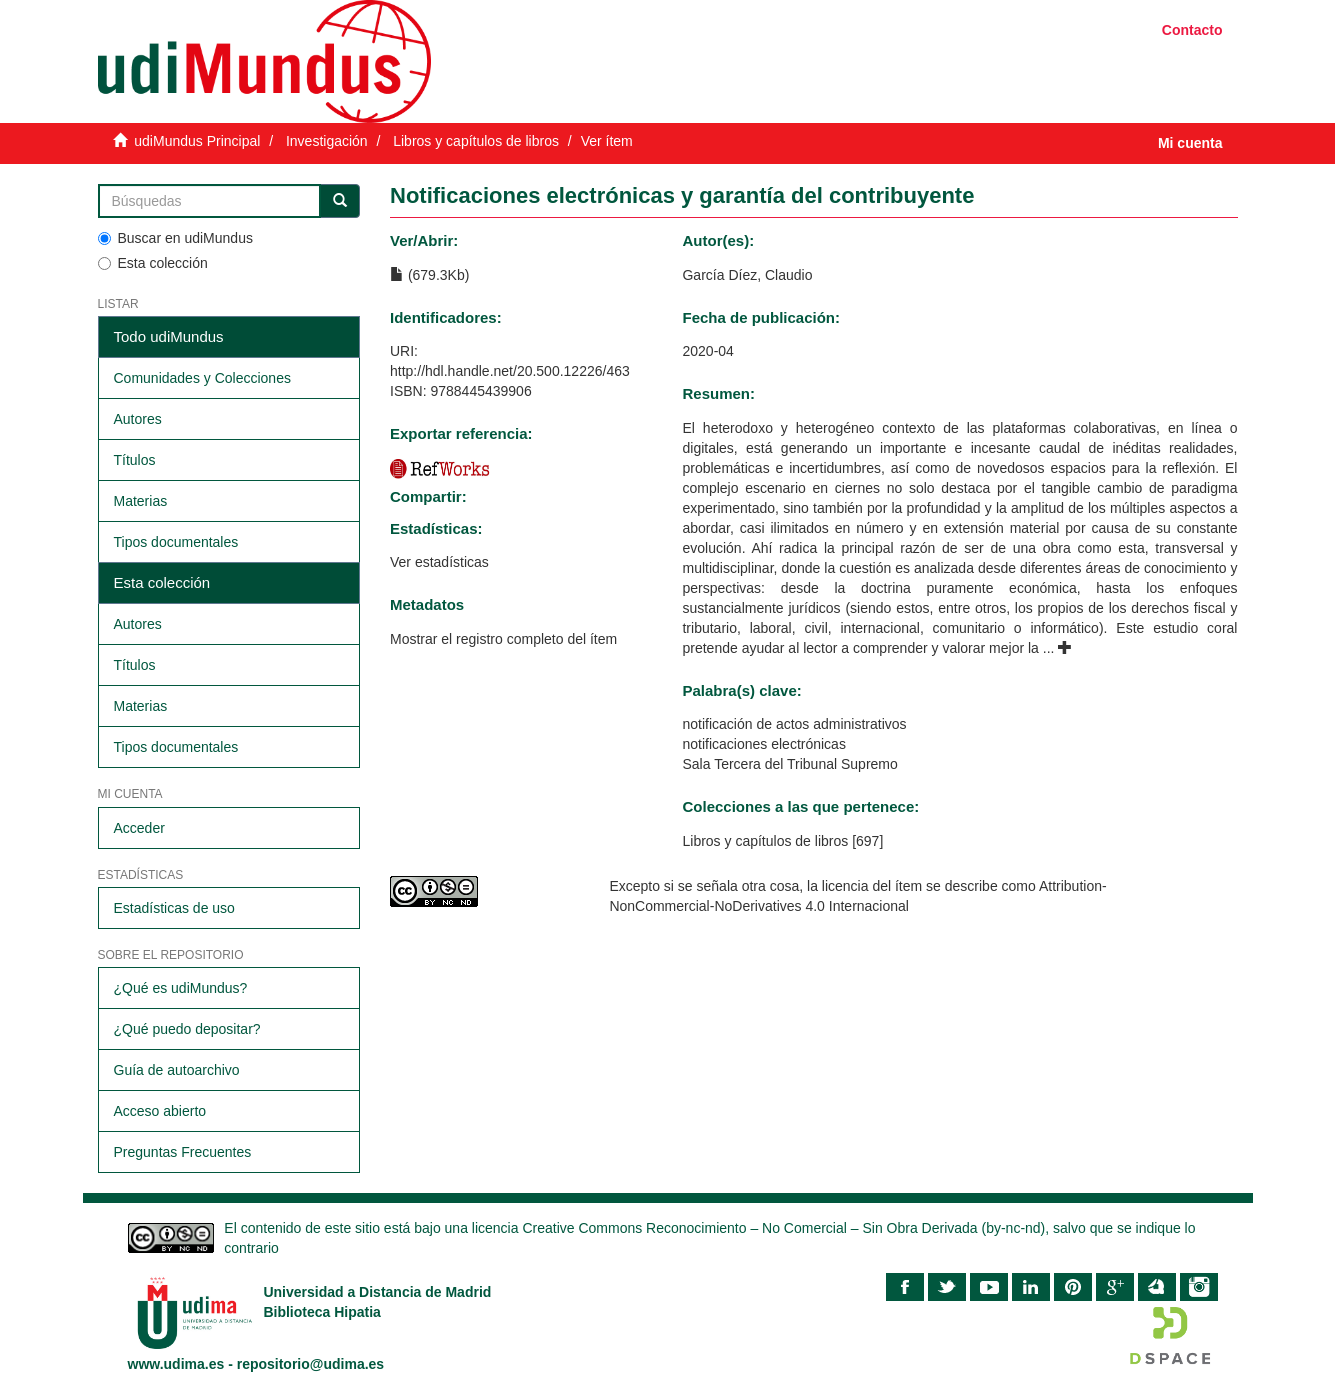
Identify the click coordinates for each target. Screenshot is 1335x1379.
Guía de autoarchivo (177, 1070)
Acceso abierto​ (160, 1111)
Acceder (139, 828)
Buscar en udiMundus (175, 238)
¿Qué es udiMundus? (181, 988)
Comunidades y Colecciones (202, 378)
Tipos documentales (176, 542)
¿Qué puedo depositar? (187, 1029)
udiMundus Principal (197, 141)
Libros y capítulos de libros (476, 141)
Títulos (135, 460)
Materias (141, 501)
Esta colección (153, 263)
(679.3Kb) (429, 275)
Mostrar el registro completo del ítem (503, 639)
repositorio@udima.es (310, 1364)
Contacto (1192, 30)
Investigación (327, 141)
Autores (138, 419)
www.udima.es (176, 1364)
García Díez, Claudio (747, 275)
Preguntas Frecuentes (183, 1152)
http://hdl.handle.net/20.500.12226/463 (510, 371)
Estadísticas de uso (174, 908)
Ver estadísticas (439, 562)
